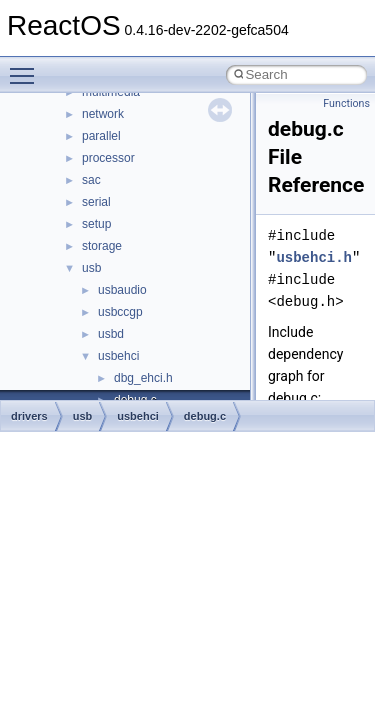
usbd (111, 334)
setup (96, 224)
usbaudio (122, 290)
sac (91, 180)
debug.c (205, 416)
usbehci (118, 356)
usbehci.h (314, 257)
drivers (29, 416)
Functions (346, 103)
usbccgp (120, 312)
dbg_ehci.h (143, 378)
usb (91, 268)
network (103, 114)
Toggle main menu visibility (27, 67)
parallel (101, 136)
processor (108, 158)
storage (102, 246)
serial (96, 202)
